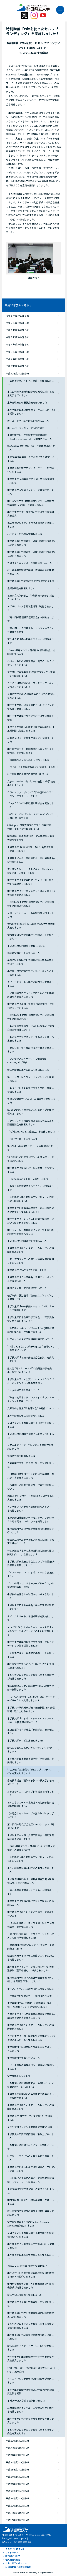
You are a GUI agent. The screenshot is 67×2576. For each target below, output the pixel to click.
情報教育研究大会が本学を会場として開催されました (30, 936)
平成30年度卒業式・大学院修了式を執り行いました (30, 458)
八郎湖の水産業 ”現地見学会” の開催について (31, 1408)
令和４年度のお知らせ (17, 344)
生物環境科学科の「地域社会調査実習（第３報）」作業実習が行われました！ (30, 1979)
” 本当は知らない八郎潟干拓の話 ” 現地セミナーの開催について (31, 1348)
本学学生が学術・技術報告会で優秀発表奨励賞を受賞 (30, 513)
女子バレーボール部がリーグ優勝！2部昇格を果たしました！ (31, 783)
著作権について (12, 2556)
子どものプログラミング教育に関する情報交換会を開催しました (30, 2325)
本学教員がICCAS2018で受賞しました (26, 1270)
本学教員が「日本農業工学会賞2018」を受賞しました (30, 2245)
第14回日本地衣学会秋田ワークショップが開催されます (30, 1826)
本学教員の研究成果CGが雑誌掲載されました (30, 581)
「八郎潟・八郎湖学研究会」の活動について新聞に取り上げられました (30, 2085)
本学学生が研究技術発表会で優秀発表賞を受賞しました (30, 2420)
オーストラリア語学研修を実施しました (28, 420)
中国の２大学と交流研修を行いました (27, 1288)
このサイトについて (15, 2548)
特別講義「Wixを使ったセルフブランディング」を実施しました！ (30, 1771)
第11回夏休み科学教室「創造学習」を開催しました (30, 1731)
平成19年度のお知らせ (17, 2513)
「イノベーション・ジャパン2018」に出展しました (30, 1574)
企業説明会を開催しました (21, 588)
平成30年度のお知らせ (18, 305)
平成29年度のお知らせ (17, 2440)
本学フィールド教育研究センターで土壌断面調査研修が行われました (30, 1231)
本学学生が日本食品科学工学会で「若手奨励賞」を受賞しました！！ (30, 1319)
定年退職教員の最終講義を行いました (27, 402)
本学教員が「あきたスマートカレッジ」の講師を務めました (30, 1250)
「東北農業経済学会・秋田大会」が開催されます (30, 1892)
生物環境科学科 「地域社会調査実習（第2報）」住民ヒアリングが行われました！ (29, 2004)
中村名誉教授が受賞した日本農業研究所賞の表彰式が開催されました (30, 2285)
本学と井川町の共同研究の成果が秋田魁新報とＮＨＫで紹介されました (30, 2274)
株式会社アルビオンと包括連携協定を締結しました (30, 524)
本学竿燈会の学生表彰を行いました (25, 1415)
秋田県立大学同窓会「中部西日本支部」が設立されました (30, 597)
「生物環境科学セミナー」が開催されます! (29, 1995)
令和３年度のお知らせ (17, 351)
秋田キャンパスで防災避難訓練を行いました (30, 1339)
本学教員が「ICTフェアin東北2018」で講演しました (30, 2117)
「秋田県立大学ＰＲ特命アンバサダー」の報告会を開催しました (30, 1199)
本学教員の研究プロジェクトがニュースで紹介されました (30, 470)
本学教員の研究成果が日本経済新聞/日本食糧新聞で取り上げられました (31, 1709)
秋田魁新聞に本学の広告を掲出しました (28, 774)
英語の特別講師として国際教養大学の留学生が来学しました (30, 962)
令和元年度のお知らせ (17, 366)
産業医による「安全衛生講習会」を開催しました (30, 739)
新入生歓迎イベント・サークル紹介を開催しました (30, 2347)
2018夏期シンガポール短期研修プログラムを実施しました (30, 1497)
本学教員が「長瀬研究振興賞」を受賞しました (30, 2303)
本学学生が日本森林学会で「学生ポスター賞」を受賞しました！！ (31, 411)
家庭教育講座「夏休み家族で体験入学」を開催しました (30, 1782)
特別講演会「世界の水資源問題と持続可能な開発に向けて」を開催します (30, 1552)
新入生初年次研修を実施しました (24, 2295)
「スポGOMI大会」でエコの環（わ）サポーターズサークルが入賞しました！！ (31, 1698)
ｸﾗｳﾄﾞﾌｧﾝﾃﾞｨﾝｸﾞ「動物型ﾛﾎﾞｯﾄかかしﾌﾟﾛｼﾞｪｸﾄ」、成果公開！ (31, 2369)
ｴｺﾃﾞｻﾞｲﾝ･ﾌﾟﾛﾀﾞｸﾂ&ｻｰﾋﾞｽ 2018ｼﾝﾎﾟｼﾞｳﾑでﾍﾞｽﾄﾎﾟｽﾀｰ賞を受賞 (30, 816)
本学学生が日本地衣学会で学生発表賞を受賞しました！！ (30, 1607)
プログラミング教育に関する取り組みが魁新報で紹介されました (30, 2234)
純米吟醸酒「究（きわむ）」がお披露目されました (31, 447)
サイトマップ (11, 2552)
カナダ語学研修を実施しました (23, 1390)
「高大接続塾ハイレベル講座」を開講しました (30, 382)
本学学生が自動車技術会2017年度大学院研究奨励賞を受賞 (30, 2391)
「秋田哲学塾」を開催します (22, 1139)
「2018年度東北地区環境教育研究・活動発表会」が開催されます (30, 1016)
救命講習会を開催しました (21, 1455)
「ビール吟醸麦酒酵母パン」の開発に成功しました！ (30, 2066)
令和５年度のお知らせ (17, 337)
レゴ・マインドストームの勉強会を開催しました (30, 914)
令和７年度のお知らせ (17, 322)
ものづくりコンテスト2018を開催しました (29, 563)
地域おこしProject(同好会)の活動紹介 (27, 2265)
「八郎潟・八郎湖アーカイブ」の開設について (30, 2147)
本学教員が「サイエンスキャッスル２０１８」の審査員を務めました (31, 892)
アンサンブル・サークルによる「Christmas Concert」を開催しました (30, 870)
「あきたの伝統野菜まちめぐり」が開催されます (30, 1188)
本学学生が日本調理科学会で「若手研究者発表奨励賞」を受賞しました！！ (30, 1209)
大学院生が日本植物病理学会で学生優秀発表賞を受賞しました (30, 2358)
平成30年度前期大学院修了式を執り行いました (30, 1435)
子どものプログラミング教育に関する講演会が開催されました (30, 1676)
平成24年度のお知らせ (17, 2476)
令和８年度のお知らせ (17, 315)
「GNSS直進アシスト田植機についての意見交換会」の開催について (31, 1848)
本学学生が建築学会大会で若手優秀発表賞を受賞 (30, 717)
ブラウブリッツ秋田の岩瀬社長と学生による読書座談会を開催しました (30, 1122)
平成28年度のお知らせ (17, 2448)
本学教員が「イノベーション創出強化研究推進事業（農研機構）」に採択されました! (30, 1968)
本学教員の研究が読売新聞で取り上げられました (30, 2136)
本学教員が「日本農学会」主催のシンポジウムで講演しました (30, 1279)
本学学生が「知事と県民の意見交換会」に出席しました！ (30, 1902)
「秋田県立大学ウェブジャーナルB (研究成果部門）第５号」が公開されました (30, 1330)
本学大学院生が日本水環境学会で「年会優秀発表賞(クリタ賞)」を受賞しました (30, 502)
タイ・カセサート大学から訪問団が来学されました (30, 984)
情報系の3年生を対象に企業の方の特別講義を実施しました (31, 925)
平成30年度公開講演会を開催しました (27, 1240)
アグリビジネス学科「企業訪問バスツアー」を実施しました (30, 1508)
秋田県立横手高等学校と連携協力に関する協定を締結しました (30, 1541)
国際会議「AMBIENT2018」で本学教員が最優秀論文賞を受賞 (30, 838)
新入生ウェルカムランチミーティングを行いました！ (30, 1749)
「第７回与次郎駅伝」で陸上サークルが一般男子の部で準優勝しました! (30, 1935)
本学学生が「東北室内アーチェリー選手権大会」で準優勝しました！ (30, 881)
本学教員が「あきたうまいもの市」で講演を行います (30, 1913)
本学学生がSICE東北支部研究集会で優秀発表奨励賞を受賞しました (30, 1837)
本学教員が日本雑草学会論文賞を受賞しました (30, 2256)
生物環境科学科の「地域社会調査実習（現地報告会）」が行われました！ (30, 1881)
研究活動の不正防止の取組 (18, 2566)
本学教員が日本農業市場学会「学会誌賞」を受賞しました (30, 1760)
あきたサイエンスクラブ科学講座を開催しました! (30, 1793)
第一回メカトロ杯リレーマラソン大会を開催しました (30, 1078)
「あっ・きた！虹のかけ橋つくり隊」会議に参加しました (30, 1089)
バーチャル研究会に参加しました (24, 533)
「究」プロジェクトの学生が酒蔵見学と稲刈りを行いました (30, 1261)
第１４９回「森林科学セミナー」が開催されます (30, 641)
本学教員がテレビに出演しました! (25, 1740)
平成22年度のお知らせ (17, 2491)
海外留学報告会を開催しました (23, 953)
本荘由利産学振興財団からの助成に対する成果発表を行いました (30, 393)
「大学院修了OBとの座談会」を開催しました (31, 1131)
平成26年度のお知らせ (17, 2462)
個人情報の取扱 (12, 2559)
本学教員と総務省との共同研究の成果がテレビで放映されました (30, 2096)
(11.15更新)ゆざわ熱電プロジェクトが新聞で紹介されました (30, 1111)
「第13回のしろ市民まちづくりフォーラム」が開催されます (30, 630)
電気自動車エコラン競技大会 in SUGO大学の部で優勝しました (30, 1687)
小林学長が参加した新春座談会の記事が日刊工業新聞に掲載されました (30, 728)
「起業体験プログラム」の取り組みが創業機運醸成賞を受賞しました (30, 994)
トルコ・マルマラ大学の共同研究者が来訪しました (30, 2380)
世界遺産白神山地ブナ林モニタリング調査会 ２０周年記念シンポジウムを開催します (30, 1519)
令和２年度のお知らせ (17, 359)
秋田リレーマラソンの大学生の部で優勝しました (30, 2158)
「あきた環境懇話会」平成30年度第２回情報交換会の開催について (30, 1027)
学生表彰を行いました (19, 2076)
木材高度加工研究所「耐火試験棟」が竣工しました (30, 2201)
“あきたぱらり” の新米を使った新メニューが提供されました (30, 1158)
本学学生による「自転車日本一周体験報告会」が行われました (31, 860)
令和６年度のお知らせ (17, 330)
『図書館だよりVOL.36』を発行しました (28, 759)
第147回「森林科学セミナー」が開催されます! (30, 1147)
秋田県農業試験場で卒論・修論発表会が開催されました (30, 571)
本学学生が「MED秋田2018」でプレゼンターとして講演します (30, 1308)
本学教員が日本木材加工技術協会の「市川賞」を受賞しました (31, 2169)
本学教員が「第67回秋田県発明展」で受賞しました (30, 1169)
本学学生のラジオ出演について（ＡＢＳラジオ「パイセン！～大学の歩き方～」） (30, 1381)
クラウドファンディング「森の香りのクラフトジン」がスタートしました (30, 794)
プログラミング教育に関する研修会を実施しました (30, 1424)
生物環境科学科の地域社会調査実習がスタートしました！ (30, 2048)
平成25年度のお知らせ (17, 2469)
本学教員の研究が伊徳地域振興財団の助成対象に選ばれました (30, 2314)
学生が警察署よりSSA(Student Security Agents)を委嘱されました (28, 2223)
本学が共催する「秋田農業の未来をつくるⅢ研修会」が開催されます (30, 750)
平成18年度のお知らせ (17, 2520)
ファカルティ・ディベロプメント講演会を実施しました (30, 1446)
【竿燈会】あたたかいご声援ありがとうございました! (30, 1815)
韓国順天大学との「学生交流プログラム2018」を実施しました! (31, 1957)
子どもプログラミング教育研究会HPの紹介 (29, 2127)
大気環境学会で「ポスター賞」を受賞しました (30, 1464)
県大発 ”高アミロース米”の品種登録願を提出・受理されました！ (29, 1370)
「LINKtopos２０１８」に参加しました (28, 1179)
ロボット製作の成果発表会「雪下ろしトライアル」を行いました (30, 663)
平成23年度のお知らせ (17, 2484)
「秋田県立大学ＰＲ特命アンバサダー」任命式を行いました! (30, 1859)
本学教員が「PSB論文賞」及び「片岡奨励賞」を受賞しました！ (31, 849)
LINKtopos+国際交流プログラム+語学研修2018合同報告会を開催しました (29, 827)
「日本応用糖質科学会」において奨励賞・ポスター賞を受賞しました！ (30, 1475)
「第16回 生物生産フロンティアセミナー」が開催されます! (30, 1946)
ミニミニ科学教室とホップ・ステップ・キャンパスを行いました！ (30, 685)
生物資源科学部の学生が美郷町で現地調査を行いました (30, 1530)
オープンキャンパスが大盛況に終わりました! (30, 1988)
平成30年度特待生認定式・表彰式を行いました (30, 2190)
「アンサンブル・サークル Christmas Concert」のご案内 (26, 1060)
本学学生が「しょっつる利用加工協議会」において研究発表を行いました (30, 1220)
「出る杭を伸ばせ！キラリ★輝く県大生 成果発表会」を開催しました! (30, 1924)
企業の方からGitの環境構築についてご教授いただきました (30, 695)
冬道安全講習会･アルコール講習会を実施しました (31, 1100)
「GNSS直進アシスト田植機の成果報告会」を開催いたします (31, 652)
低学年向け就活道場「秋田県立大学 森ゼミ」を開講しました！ (30, 1297)
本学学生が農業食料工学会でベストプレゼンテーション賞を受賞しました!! (30, 1643)
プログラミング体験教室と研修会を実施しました (30, 805)
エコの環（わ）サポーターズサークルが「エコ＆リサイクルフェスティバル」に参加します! (30, 1631)
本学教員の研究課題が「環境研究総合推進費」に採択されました (31, 542)
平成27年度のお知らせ (17, 2455)
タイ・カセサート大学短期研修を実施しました (30, 1618)
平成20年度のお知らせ (17, 2505)
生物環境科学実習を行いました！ (24, 2057)
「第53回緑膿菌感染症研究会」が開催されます (30, 619)
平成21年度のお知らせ (17, 2498)
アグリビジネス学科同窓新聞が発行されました (30, 608)
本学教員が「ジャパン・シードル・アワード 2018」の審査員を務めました (30, 1720)
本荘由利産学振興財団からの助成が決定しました (30, 1870)
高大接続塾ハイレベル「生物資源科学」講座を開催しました (30, 2409)
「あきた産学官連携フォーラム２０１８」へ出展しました (30, 1038)
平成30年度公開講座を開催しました (26, 945)
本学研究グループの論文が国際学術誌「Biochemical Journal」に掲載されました (29, 437)
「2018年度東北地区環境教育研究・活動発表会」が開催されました (30, 903)
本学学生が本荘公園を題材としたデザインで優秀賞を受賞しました (30, 706)
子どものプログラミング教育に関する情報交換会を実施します (30, 2431)
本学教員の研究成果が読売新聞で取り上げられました (30, 2336)
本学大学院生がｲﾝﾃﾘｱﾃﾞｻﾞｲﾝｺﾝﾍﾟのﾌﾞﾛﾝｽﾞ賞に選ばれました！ (30, 1665)
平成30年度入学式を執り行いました (26, 2400)
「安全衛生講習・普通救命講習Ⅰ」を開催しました (30, 1654)
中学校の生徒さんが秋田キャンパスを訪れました (30, 1596)
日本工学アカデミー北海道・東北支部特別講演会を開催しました (30, 1804)
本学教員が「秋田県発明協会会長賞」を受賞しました (30, 1359)
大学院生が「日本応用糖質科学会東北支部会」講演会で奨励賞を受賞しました (31, 2016)
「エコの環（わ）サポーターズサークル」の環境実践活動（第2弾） (30, 1585)
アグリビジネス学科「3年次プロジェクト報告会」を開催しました (31, 674)
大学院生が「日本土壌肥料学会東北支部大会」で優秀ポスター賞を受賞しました (31, 2037)
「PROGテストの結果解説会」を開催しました (31, 767)
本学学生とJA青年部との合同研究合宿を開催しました (30, 480)
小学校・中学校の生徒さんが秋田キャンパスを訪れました (30, 972)
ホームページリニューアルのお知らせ (27, 428)
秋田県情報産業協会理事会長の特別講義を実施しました (30, 2212)
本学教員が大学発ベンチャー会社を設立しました (30, 491)
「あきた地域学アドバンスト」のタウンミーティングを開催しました (30, 1399)
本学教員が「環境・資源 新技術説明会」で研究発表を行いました (30, 1005)
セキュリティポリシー (16, 2563)
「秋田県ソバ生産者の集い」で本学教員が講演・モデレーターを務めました (30, 2179)
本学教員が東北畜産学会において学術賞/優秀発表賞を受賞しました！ (31, 1563)
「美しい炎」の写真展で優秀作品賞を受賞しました (30, 1049)
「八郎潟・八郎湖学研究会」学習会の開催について (30, 1486)
